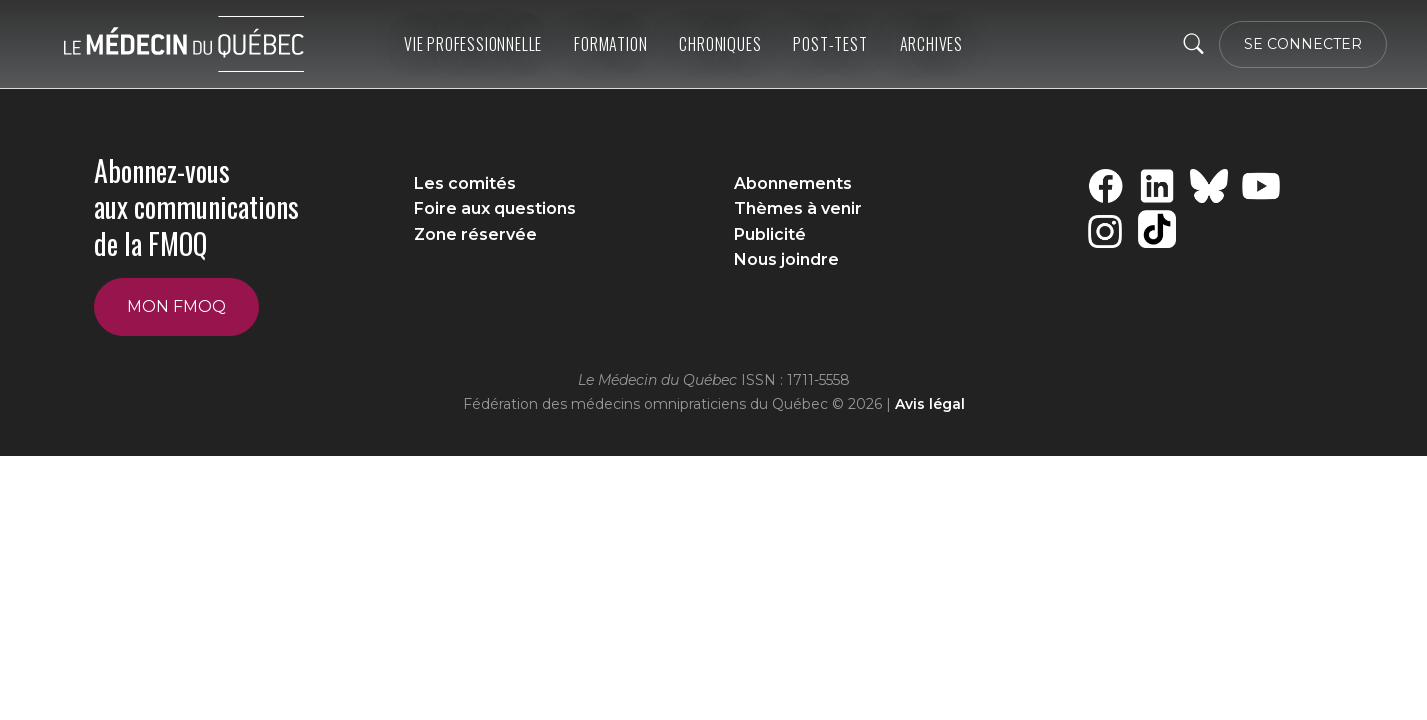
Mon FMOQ (176, 306)
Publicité (770, 234)
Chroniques (720, 44)
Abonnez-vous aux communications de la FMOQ (196, 207)
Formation (610, 44)
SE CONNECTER (1303, 44)
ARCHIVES (931, 44)
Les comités (465, 183)
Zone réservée (475, 234)
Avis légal (930, 404)
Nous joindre (786, 259)
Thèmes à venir (798, 208)
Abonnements (793, 183)
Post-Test (830, 44)
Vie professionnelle (473, 44)
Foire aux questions (495, 208)
